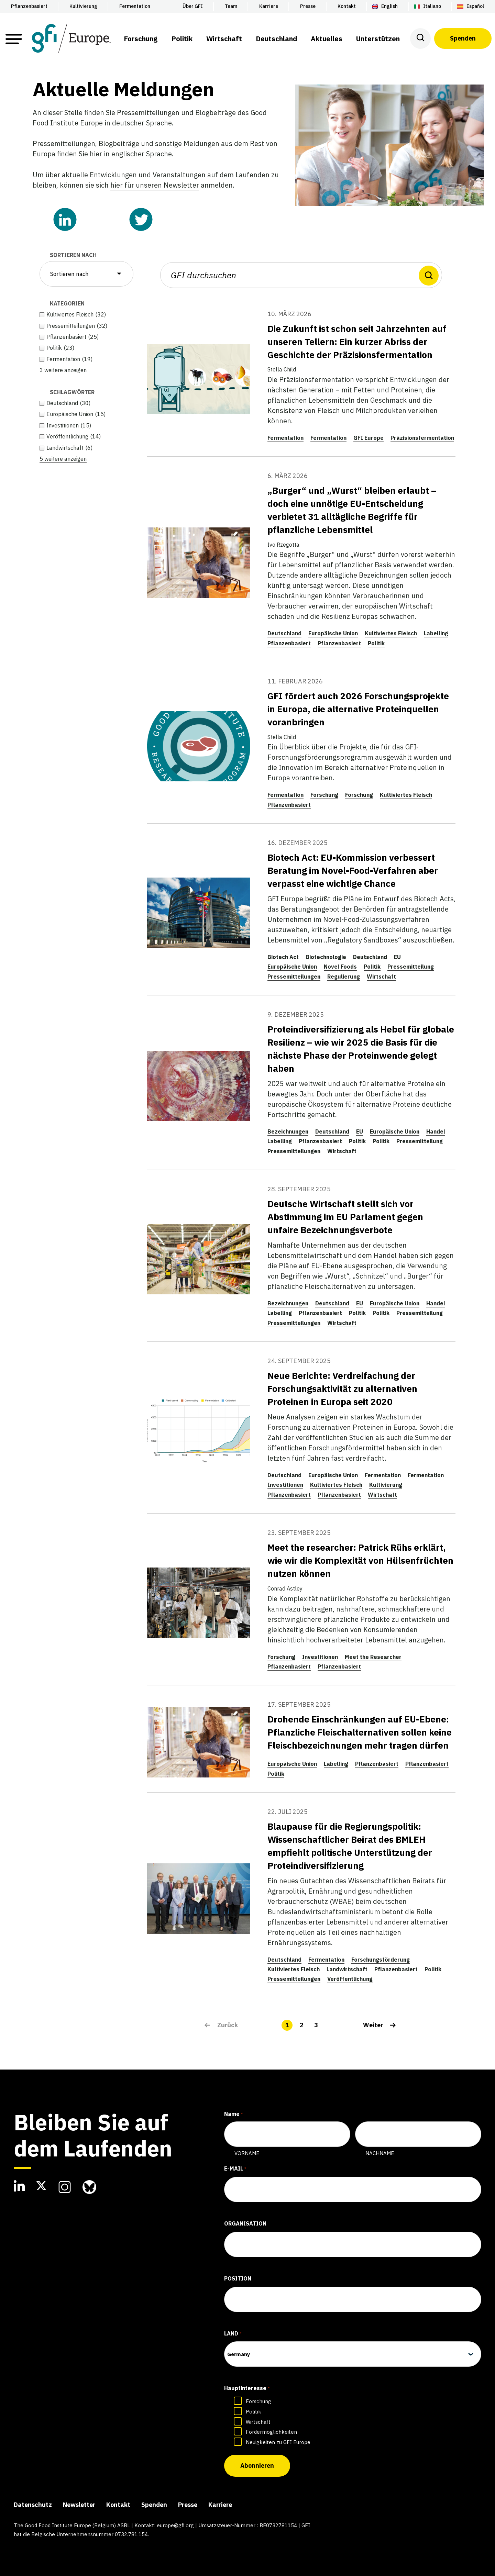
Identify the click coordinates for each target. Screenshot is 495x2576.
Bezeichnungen (287, 1131)
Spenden (463, 38)
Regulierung (343, 976)
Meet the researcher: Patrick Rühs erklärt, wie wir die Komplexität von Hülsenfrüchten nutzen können (360, 1560)
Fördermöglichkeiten (271, 2432)
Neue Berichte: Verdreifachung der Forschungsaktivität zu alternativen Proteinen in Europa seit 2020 (342, 1388)
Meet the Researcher (373, 1656)
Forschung (324, 794)
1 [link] (287, 2025)
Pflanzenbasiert (289, 643)
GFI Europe (368, 437)
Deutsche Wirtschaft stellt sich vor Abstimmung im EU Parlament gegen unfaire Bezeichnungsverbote (345, 1217)
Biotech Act (283, 957)
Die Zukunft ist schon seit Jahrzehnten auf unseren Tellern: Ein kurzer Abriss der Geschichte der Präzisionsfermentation (357, 341)
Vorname (246, 2153)
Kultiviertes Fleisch (391, 633)
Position (237, 2278)
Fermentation (285, 437)
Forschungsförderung (380, 1959)
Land (232, 2334)
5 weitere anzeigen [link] (63, 458)
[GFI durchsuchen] (301, 275)
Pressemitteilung (410, 966)
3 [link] (316, 2025)
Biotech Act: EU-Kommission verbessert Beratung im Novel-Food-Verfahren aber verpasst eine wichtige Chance (352, 870)
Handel (435, 1131)
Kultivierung (385, 1484)
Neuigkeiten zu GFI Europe (278, 2442)
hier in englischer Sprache (131, 153)
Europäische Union (333, 633)
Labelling (436, 633)
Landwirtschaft (347, 1969)
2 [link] (302, 2025)
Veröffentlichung (350, 1978)
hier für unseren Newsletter (154, 185)
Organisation (245, 2223)
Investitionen (285, 1484)
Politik (376, 643)
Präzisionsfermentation (422, 437)
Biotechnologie (326, 957)
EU (397, 957)
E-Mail (235, 2169)
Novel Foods (340, 966)
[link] (379, 2025)
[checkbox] (86, 314)
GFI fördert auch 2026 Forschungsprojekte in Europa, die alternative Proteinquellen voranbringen (358, 709)
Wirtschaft (381, 976)
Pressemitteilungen (293, 976)
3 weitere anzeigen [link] (63, 370)
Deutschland (284, 633)
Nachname (379, 2153)
